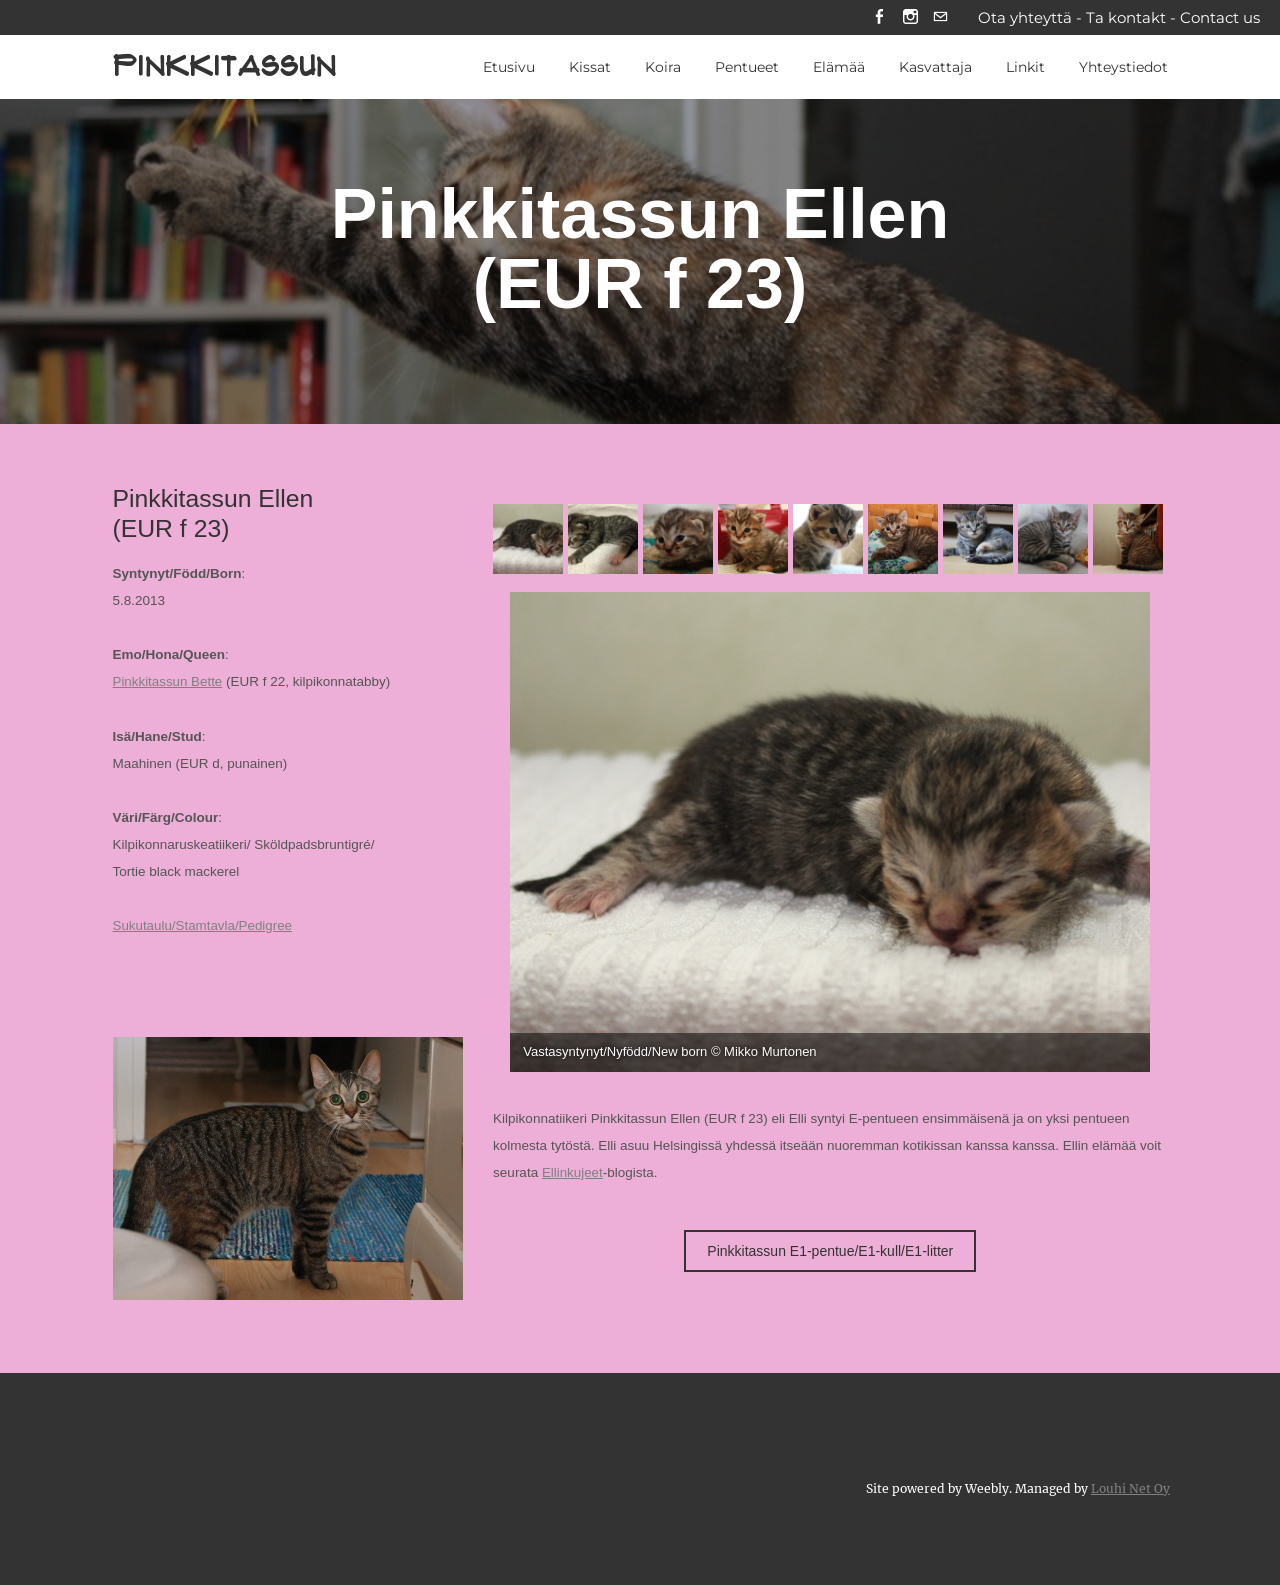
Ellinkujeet (573, 1174)
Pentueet (747, 69)
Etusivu (509, 69)
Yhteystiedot (1123, 69)
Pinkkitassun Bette (168, 683)
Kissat (590, 69)
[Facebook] (878, 18)
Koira (663, 69)
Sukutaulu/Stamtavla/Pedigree (204, 926)
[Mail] (940, 18)
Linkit (1025, 69)
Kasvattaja (935, 69)
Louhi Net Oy (1130, 1487)
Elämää (839, 69)
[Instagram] (909, 18)
